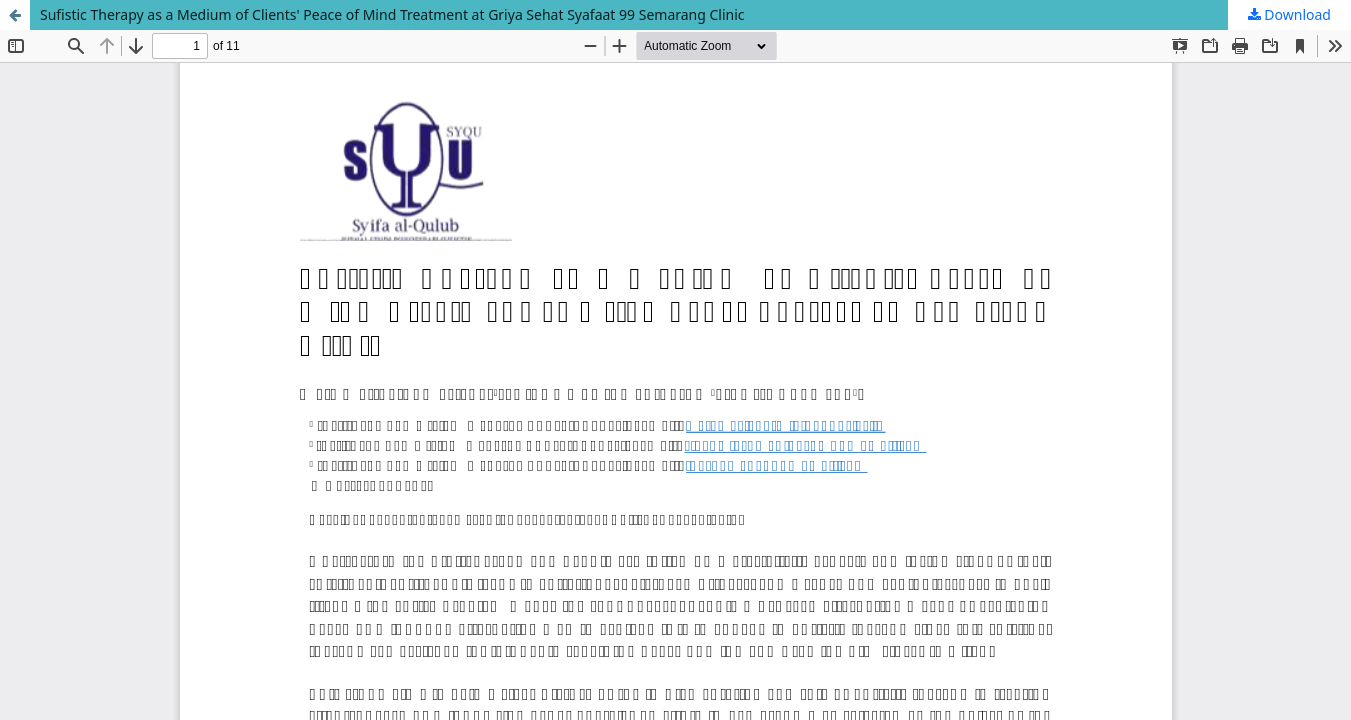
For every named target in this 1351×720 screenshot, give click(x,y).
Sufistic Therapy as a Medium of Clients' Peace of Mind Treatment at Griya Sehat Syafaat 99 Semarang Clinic (392, 14)
